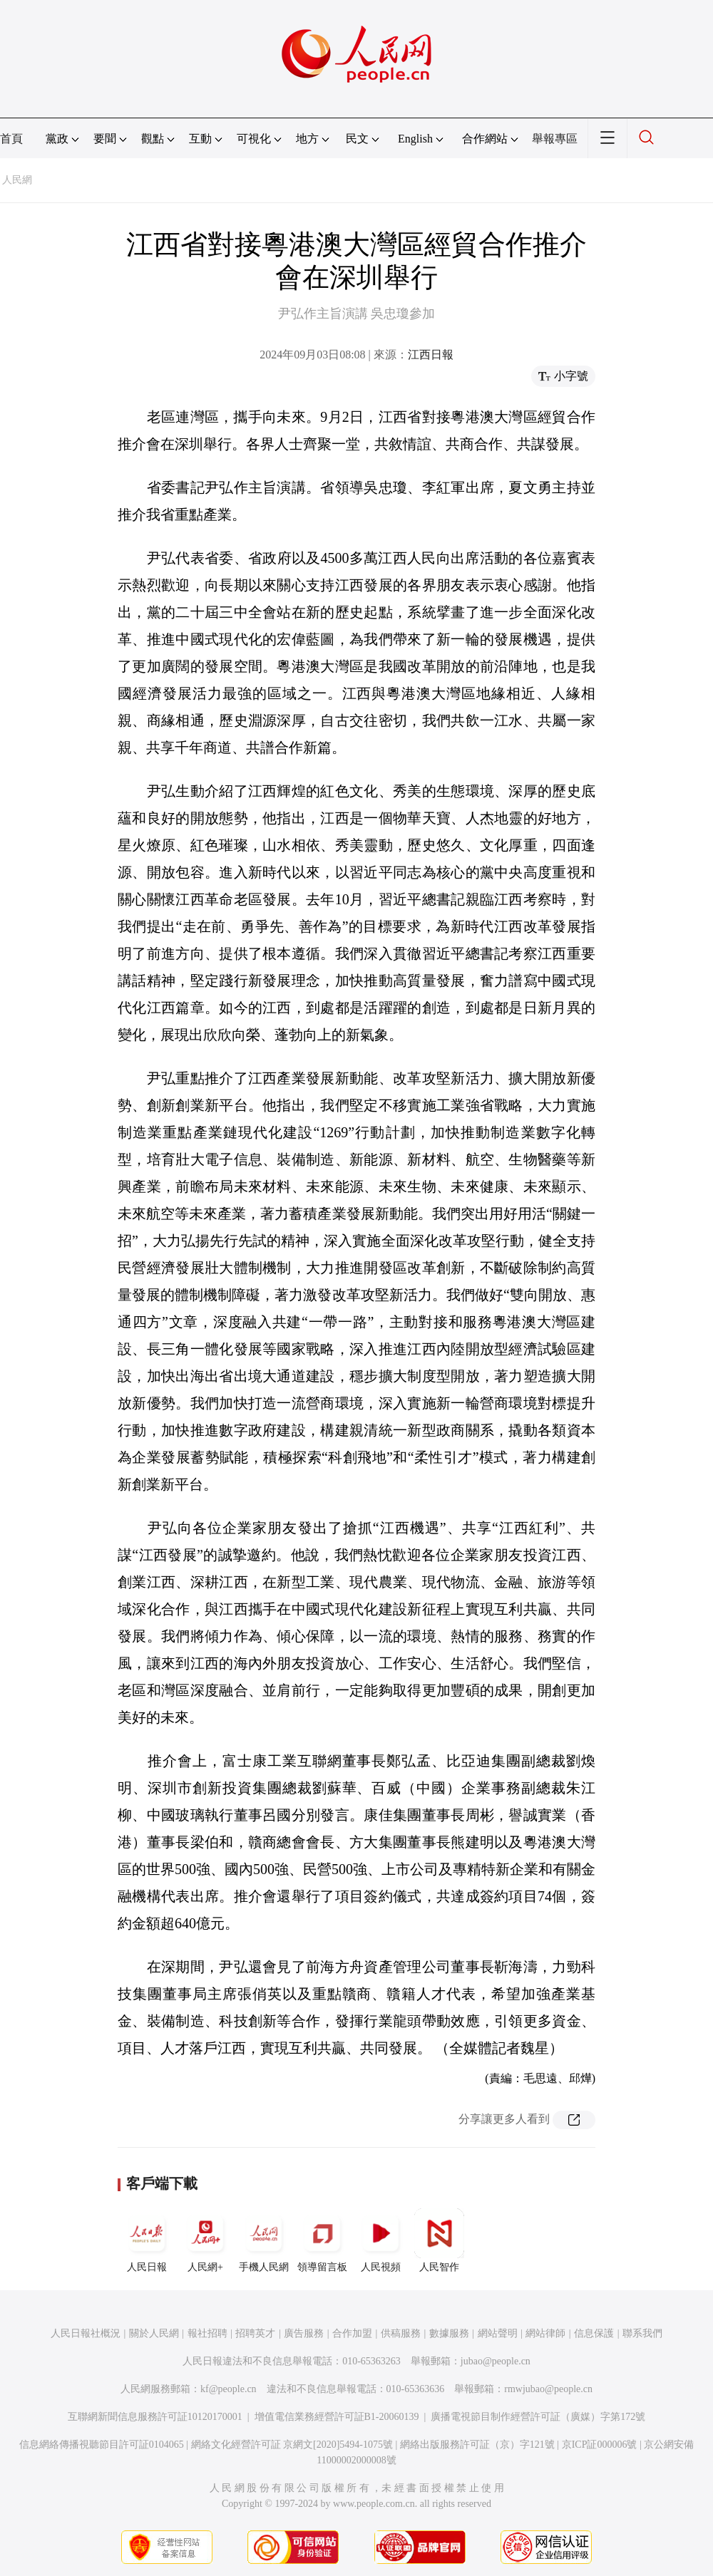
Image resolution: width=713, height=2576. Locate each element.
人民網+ (205, 2240)
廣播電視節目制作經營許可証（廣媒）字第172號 (538, 2416)
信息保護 (594, 2333)
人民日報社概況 (85, 2333)
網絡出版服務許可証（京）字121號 (477, 2444)
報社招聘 (207, 2333)
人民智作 (439, 2240)
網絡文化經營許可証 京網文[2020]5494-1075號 (292, 2444)
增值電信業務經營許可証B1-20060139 (337, 2416)
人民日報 (147, 2240)
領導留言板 (322, 2240)
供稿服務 (401, 2333)
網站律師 (545, 2333)
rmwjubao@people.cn (548, 2389)
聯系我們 (642, 2333)
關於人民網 (154, 2333)
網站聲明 (498, 2333)
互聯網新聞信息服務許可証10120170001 (155, 2416)
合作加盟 (352, 2333)
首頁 (11, 139)
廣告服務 (304, 2333)
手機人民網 (264, 2240)
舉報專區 (555, 139)
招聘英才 (255, 2333)
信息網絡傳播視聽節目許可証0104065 (101, 2444)
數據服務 (449, 2333)
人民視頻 (381, 2240)
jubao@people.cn (495, 2361)
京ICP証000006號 (599, 2444)
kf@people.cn (228, 2389)
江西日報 (430, 354)
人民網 (17, 180)
